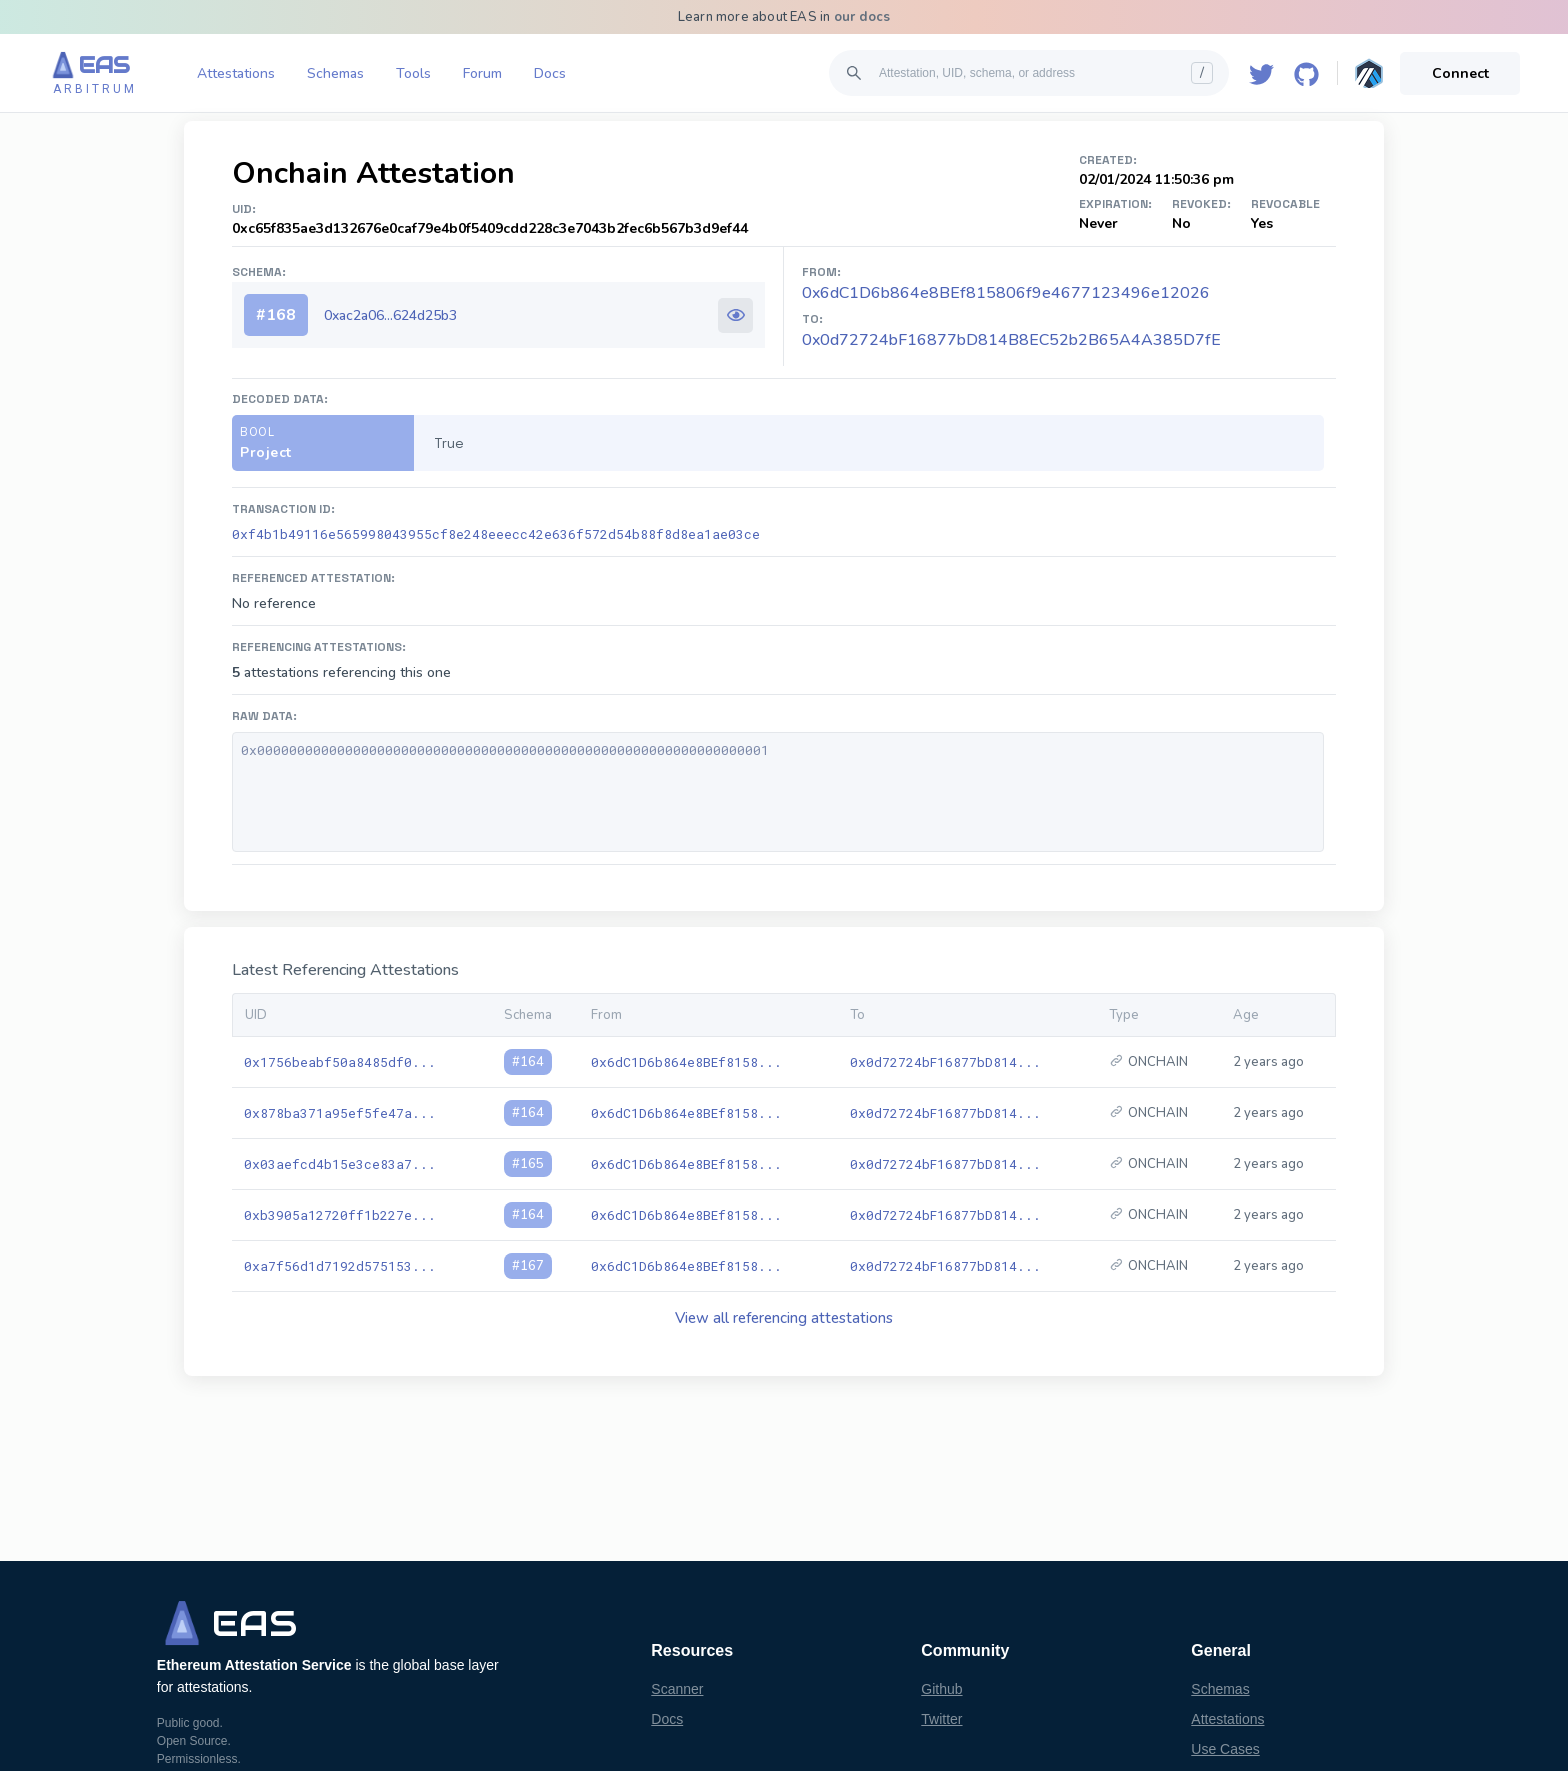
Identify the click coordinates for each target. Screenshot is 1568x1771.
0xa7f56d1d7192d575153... (340, 1266)
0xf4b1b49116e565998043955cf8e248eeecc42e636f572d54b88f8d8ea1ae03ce (496, 534)
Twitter (941, 1719)
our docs (862, 17)
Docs (550, 73)
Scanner (677, 1689)
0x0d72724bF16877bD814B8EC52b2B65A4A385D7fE (1011, 340)
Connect (1460, 73)
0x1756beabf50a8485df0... (340, 1062)
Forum (482, 73)
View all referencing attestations (784, 1318)
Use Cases (1225, 1749)
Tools (413, 73)
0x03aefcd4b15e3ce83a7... (340, 1164)
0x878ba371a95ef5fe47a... (340, 1113)
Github (941, 1689)
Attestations (236, 73)
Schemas (335, 73)
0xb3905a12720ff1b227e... (340, 1215)
